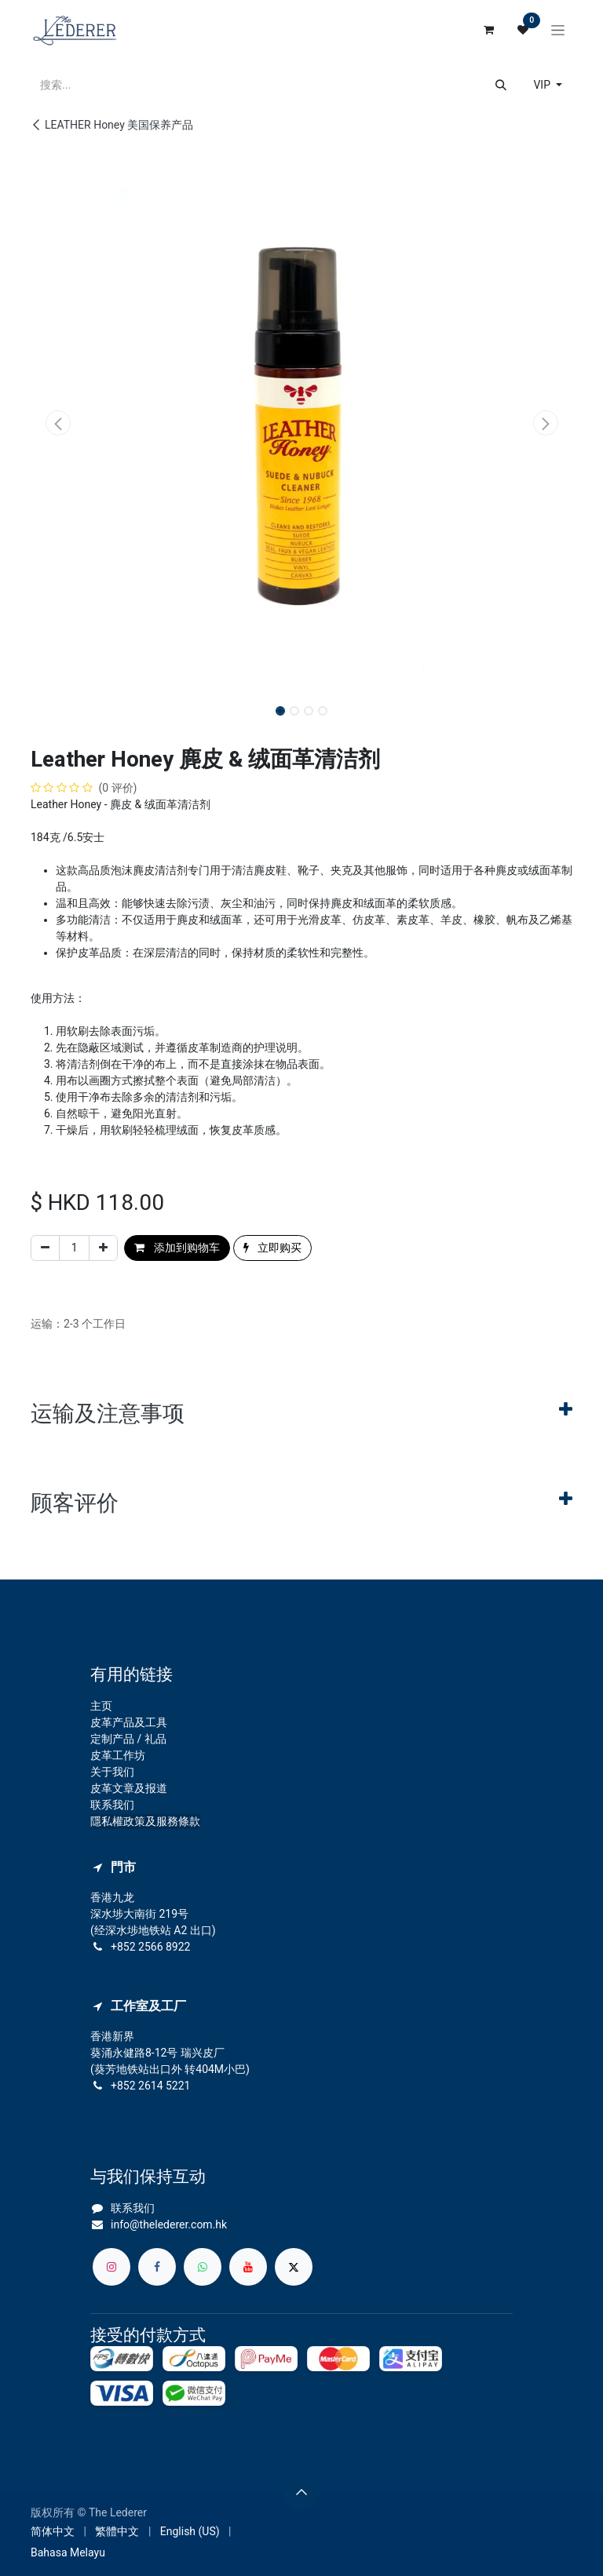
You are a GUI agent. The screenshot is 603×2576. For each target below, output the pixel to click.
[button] (58, 422)
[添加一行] (103, 1248)
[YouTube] (248, 2267)
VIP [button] (543, 84)
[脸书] (157, 2267)
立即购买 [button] (272, 1247)
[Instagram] (111, 2267)
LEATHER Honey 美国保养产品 (112, 124)
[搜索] (501, 85)
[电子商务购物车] (488, 30)
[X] (293, 2267)
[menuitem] (53, 2531)
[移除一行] (45, 1248)
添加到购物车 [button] (176, 1247)
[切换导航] (557, 30)
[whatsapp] (202, 2267)
